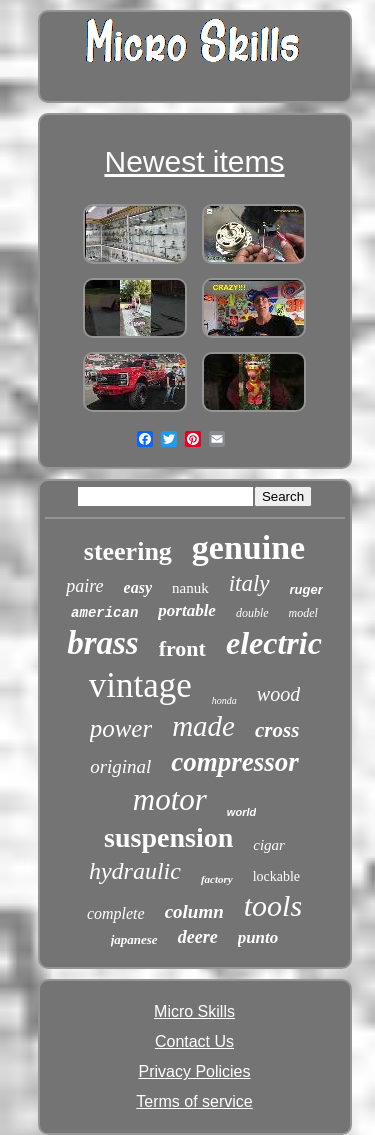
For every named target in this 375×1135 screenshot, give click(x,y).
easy (138, 587)
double (252, 613)
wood (278, 694)
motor (170, 799)
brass (103, 643)
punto (258, 937)
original (120, 766)
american (104, 613)
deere (198, 937)
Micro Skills (194, 1011)
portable (187, 610)
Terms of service (194, 1101)
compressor (235, 762)
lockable (276, 876)
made (203, 726)
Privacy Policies (194, 1071)
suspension (168, 837)
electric (274, 643)
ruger (306, 589)
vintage (140, 685)
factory (217, 879)
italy (249, 583)
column (194, 911)
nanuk (190, 588)
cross (277, 730)
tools (273, 905)
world (241, 812)
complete (116, 913)
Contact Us (194, 1041)
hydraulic (135, 871)
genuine (248, 547)
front (182, 648)
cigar (269, 845)
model (303, 613)
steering (128, 551)
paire (84, 586)
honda (224, 700)
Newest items (194, 161)
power (121, 728)
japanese (134, 939)
